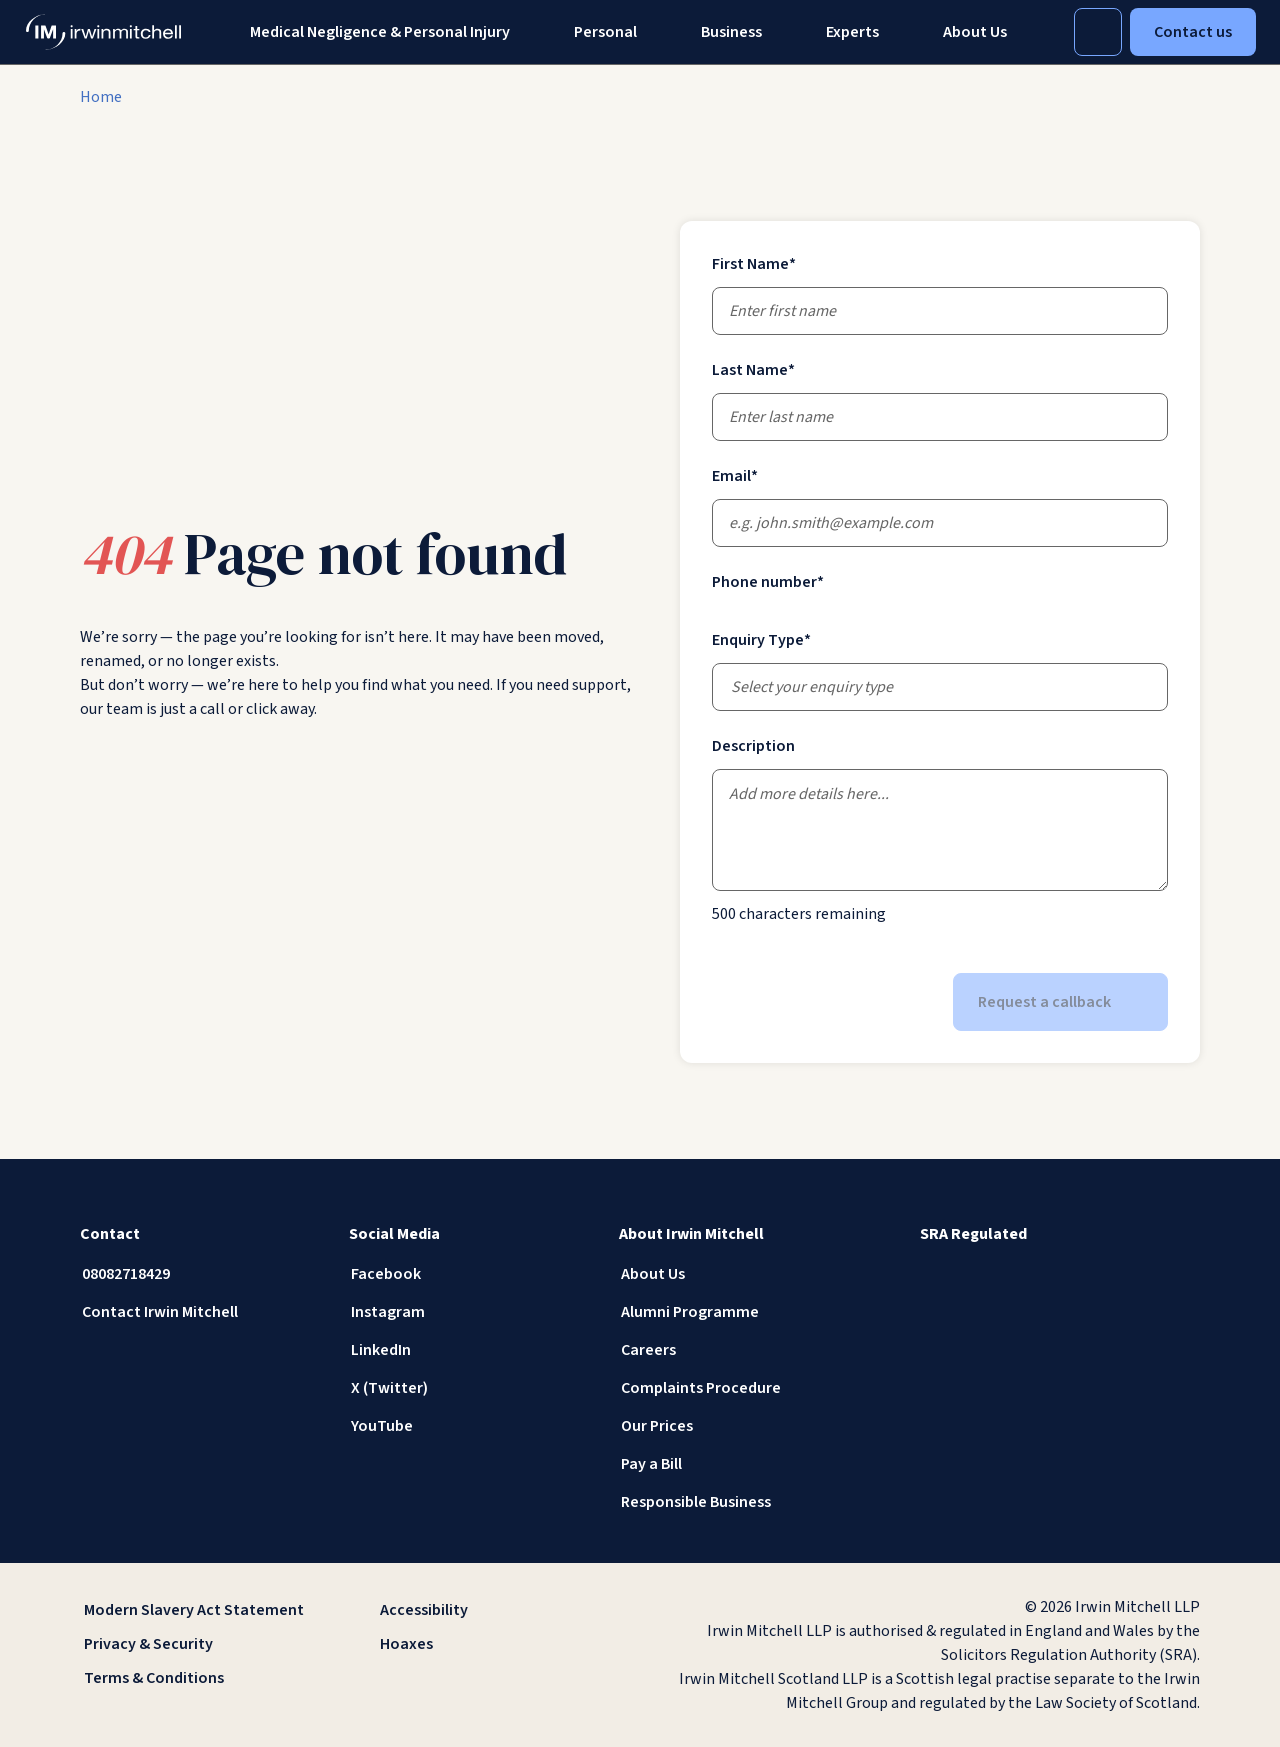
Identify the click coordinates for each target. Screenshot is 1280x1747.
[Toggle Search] (1098, 32)
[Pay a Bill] (737, 1464)
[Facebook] (467, 1274)
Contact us (1193, 32)
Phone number (768, 582)
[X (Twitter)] (467, 1388)
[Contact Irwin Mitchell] (198, 1312)
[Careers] (737, 1350)
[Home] (101, 97)
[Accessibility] (492, 1610)
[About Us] (737, 1274)
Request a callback (1060, 1002)
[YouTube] (467, 1426)
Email (735, 476)
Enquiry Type (761, 640)
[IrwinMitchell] (103, 32)
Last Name (753, 370)
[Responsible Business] (737, 1502)
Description (753, 746)
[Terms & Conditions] (196, 1678)
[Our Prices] (737, 1426)
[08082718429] (198, 1274)
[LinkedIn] (467, 1350)
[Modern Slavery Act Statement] (196, 1610)
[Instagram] (467, 1312)
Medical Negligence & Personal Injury (380, 32)
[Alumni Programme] (737, 1312)
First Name (754, 264)
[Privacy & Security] (196, 1644)
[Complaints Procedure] (737, 1388)
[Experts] (852, 32)
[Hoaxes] (492, 1644)
